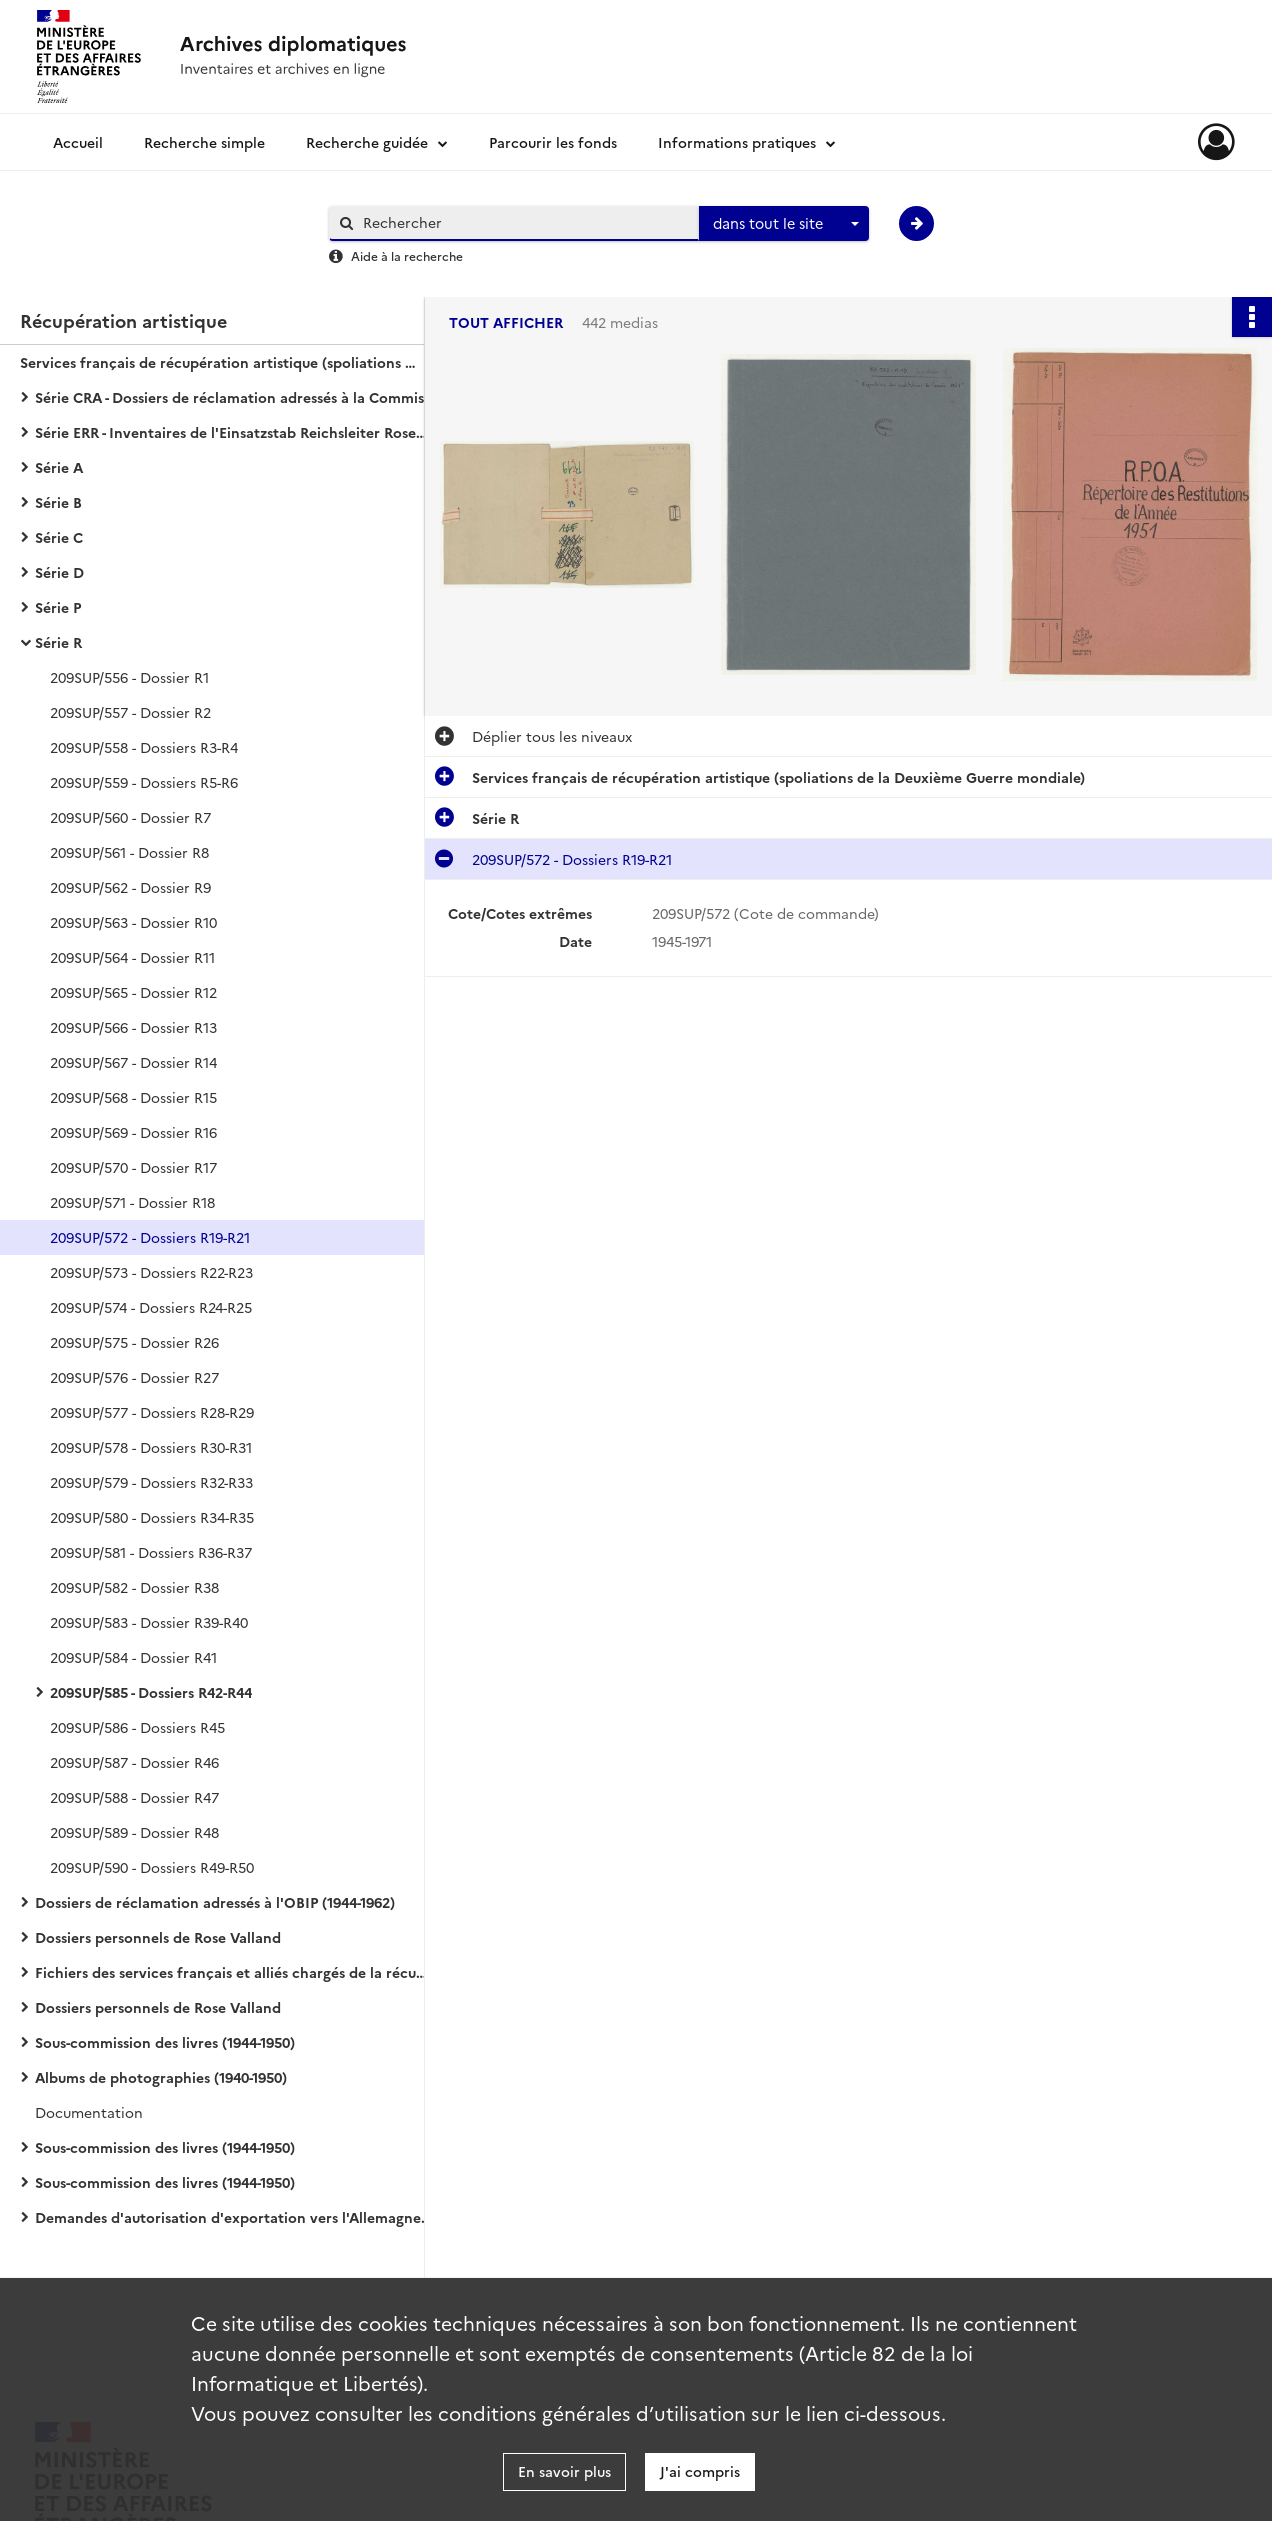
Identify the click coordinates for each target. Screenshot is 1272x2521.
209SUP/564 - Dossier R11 (132, 957)
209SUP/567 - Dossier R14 (133, 1062)
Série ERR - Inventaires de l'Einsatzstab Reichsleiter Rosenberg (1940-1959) (235, 432)
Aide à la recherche (407, 255)
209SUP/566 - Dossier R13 (133, 1027)
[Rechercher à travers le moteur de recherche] (524, 222)
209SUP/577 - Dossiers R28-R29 (152, 1412)
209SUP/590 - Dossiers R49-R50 (152, 1867)
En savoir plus (564, 2471)
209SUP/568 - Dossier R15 (133, 1097)
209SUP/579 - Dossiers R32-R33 (151, 1482)
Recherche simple (204, 142)
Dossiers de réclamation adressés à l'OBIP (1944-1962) (215, 1902)
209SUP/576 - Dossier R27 (134, 1377)
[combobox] (784, 224)
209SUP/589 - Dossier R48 (134, 1832)
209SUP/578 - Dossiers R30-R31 (151, 1447)
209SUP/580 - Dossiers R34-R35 (152, 1517)
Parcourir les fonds (553, 142)
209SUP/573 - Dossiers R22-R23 (151, 1272)
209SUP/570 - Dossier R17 (133, 1167)
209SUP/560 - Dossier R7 (130, 817)
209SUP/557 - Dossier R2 (130, 712)
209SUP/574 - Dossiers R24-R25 (151, 1307)
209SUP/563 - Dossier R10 (133, 922)
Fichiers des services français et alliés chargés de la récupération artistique (235, 1972)
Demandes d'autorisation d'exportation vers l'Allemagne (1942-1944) (235, 2217)
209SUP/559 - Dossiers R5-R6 (144, 782)
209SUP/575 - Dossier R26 (134, 1342)
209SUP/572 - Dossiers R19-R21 (150, 1237)
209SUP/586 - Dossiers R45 (137, 1727)
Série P (58, 607)
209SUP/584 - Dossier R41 (133, 1657)
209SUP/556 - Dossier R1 (129, 677)
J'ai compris (700, 2471)
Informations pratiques (737, 142)
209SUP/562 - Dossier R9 (130, 887)
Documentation (89, 2112)
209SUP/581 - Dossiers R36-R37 (151, 1552)
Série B (58, 502)
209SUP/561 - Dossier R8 (129, 852)
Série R (58, 642)
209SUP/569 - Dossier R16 (133, 1132)
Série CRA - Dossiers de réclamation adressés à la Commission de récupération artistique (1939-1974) (235, 397)
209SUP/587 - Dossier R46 (134, 1762)
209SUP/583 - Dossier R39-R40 (149, 1622)
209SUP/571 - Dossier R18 (132, 1202)
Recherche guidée (367, 142)
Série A (59, 467)
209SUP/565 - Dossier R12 (133, 992)
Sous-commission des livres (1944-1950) (165, 2042)
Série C (59, 537)
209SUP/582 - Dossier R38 (134, 1587)
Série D (59, 572)
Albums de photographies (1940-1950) (161, 2077)
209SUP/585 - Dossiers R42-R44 (151, 1692)
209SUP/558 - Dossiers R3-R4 (144, 747)
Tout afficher (506, 322)
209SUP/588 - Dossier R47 (134, 1797)
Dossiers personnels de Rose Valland (158, 1937)
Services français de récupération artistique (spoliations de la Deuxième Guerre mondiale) (220, 362)
